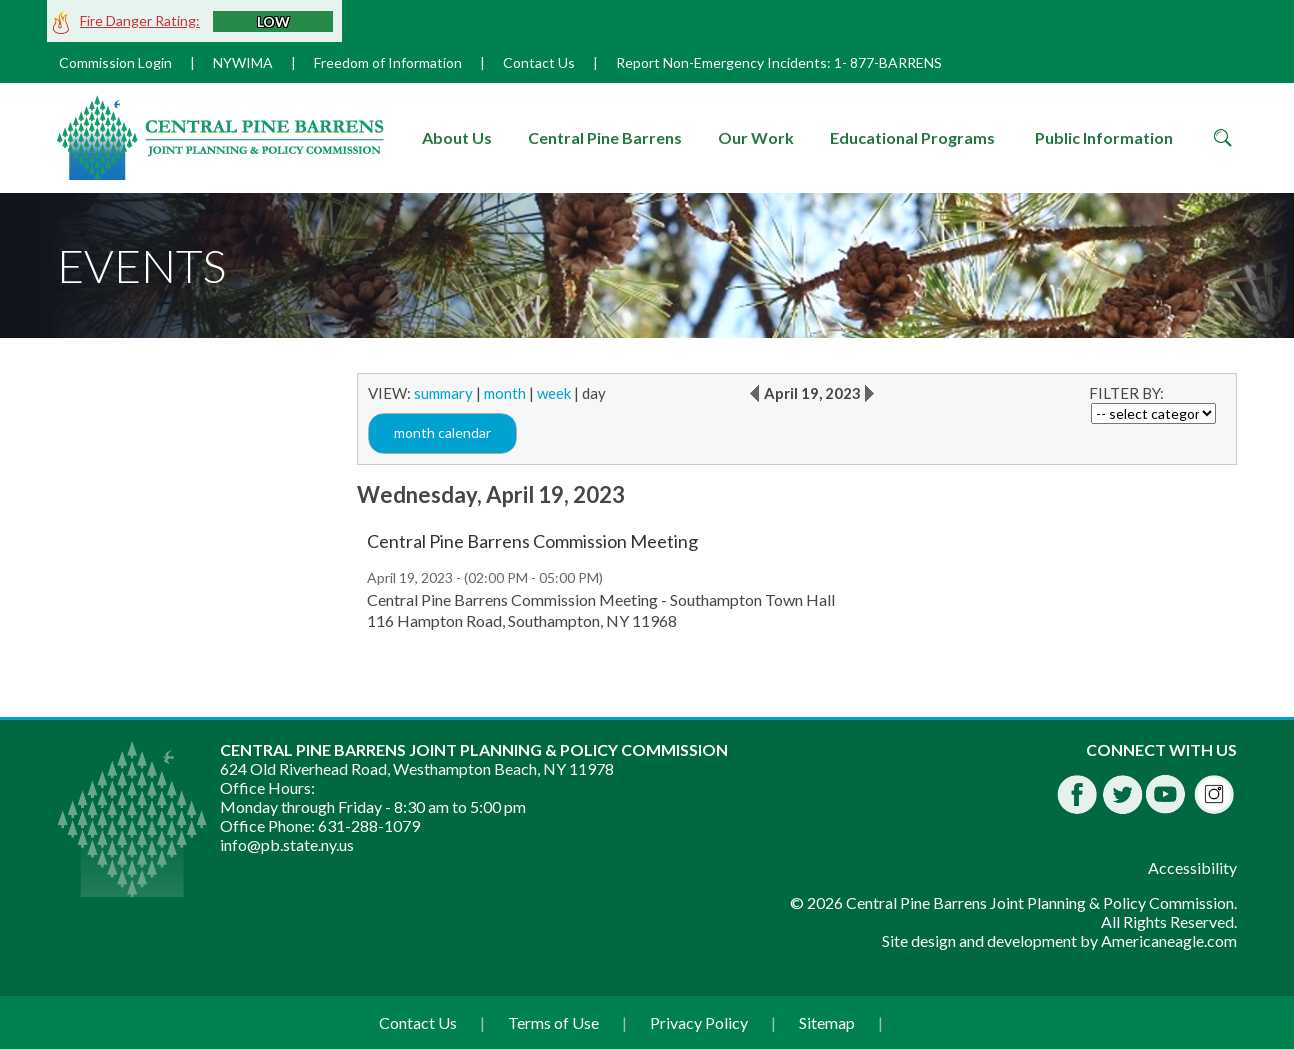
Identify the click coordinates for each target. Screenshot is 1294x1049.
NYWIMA (243, 62)
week (554, 393)
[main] (797, 512)
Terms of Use (553, 1022)
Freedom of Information (388, 62)
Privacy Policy (699, 1022)
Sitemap (827, 1022)
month (505, 393)
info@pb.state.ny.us (287, 844)
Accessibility (1192, 867)
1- (840, 62)
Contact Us (539, 62)
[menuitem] (457, 138)
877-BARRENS (896, 62)
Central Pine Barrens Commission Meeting (532, 541)
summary (443, 393)
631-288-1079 (369, 825)
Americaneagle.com (1169, 940)
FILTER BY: (1126, 393)
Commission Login (115, 62)
